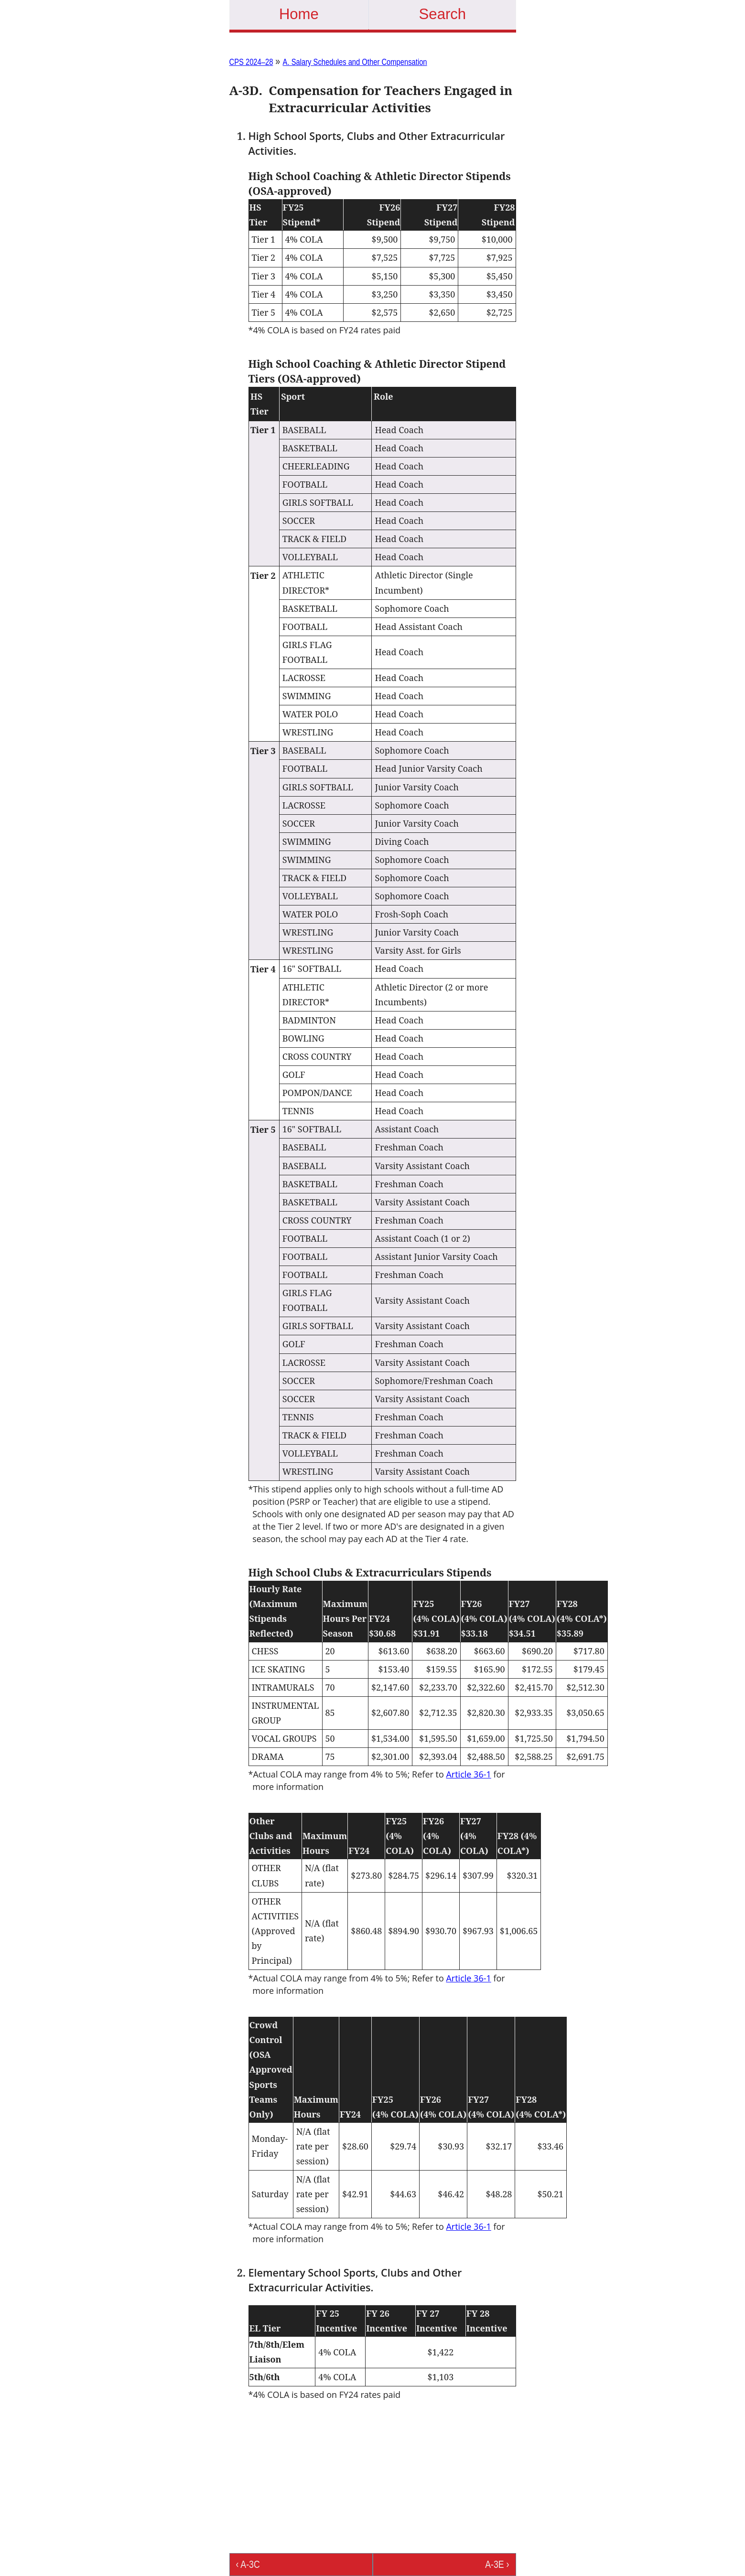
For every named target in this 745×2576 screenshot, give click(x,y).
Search (442, 14)
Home (299, 14)
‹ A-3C (248, 2564)
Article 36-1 (468, 1774)
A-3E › (497, 2564)
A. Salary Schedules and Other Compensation (355, 62)
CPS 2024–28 (251, 62)
